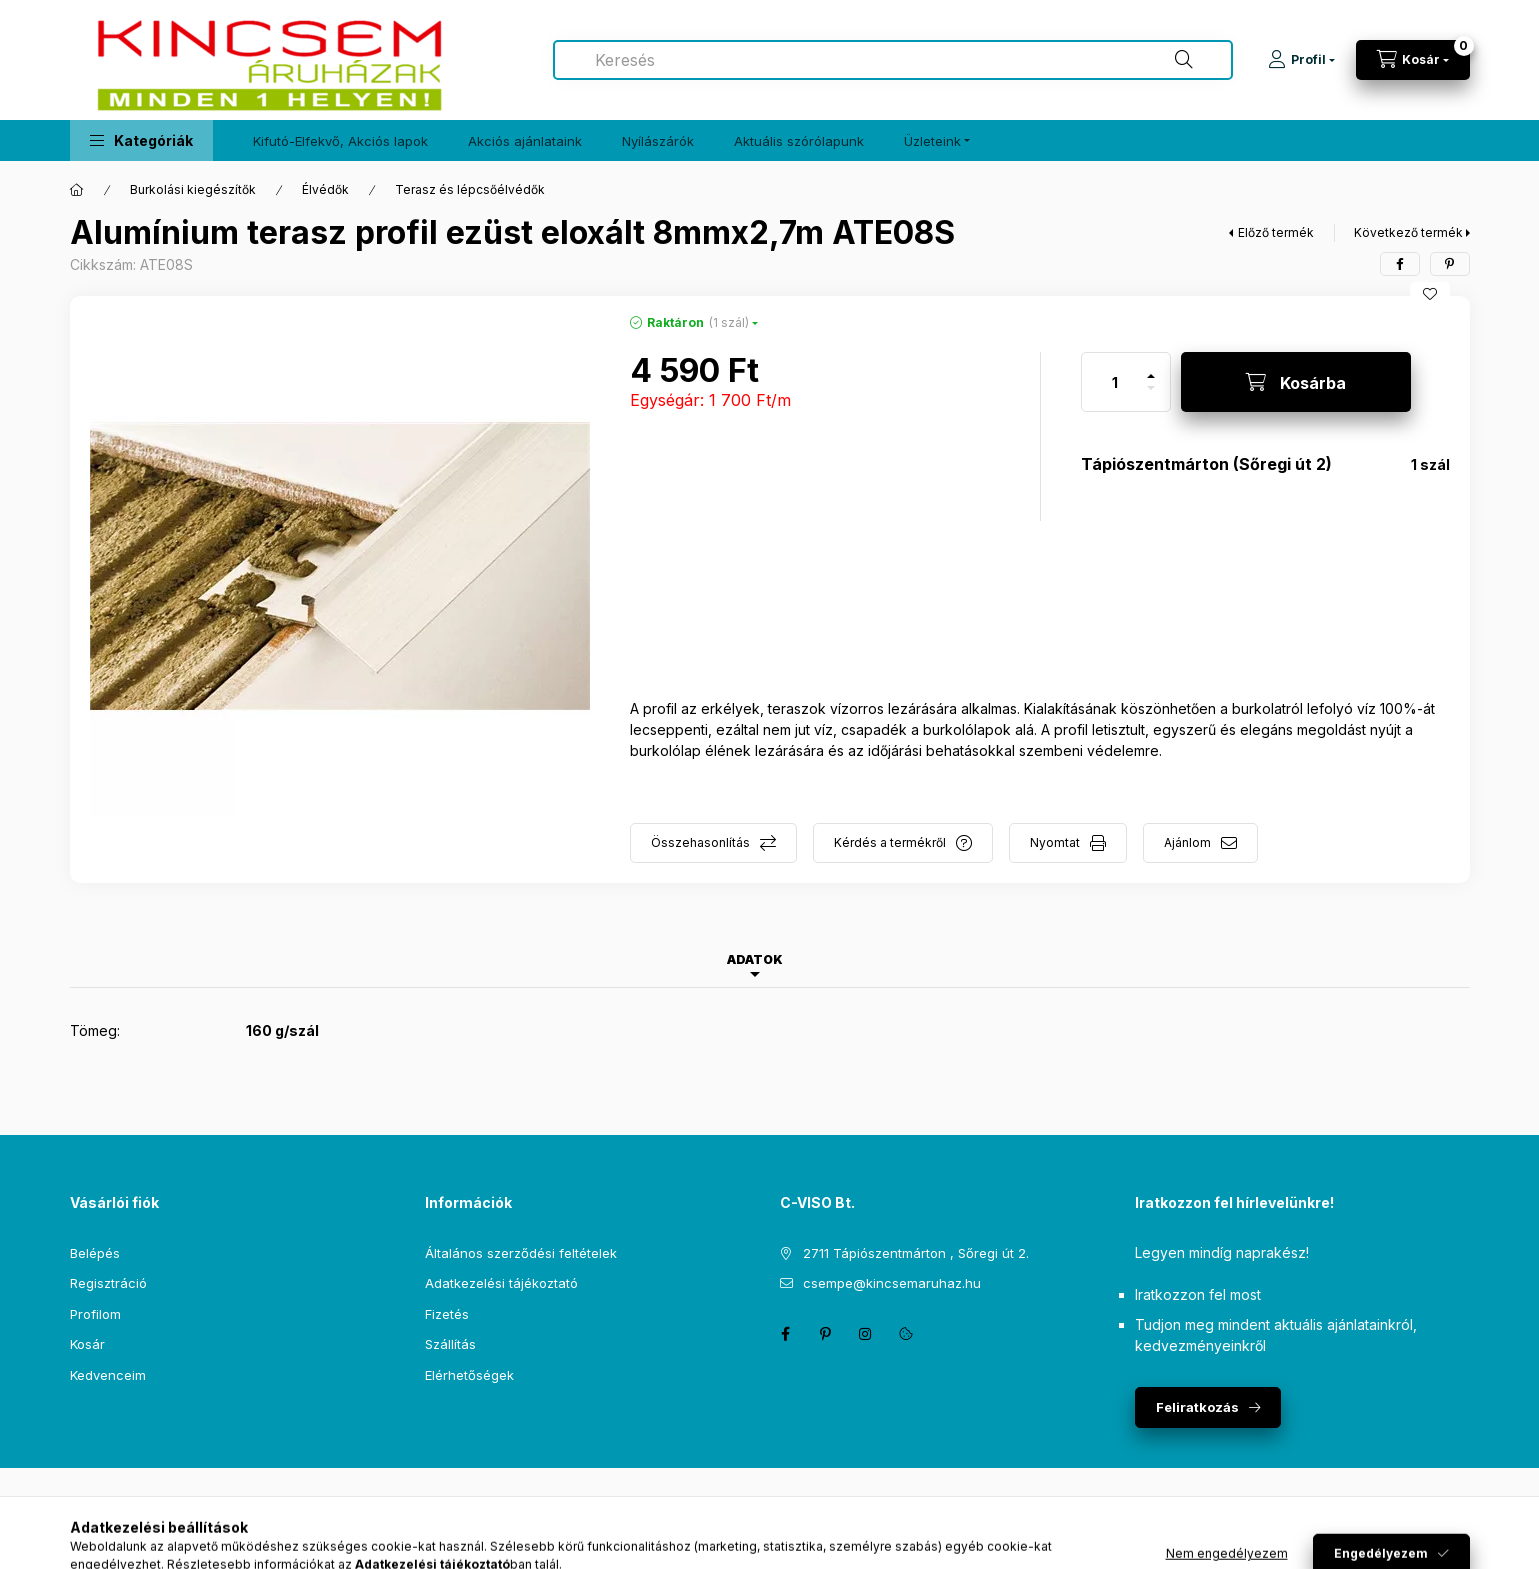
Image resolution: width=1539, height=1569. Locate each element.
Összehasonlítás (700, 842)
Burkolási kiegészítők (193, 189)
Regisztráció (108, 1283)
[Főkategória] (77, 190)
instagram (866, 1334)
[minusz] (1151, 396)
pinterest (826, 1334)
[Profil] (1301, 60)
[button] (141, 140)
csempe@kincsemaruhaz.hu (892, 1283)
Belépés (95, 1253)
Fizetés (447, 1314)
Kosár (87, 1344)
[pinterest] (1450, 264)
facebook (786, 1334)
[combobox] (893, 60)
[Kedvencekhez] (1430, 294)
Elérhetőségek (469, 1375)
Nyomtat (1055, 842)
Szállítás (450, 1344)
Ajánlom (1187, 842)
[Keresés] (1184, 60)
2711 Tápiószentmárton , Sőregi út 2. (916, 1253)
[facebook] (1400, 264)
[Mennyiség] (1115, 382)
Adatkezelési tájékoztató (501, 1283)
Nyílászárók (658, 141)
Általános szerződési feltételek (521, 1253)
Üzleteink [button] (932, 141)
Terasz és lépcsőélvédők (470, 189)
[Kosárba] (1296, 382)
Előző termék (1276, 232)
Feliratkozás (1197, 1407)
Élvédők (325, 189)
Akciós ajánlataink (525, 141)
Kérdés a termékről (890, 842)
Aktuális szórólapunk (799, 141)
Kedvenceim (108, 1375)
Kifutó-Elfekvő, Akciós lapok (340, 141)
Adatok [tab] (755, 959)
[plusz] (1151, 367)
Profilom (95, 1314)
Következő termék (1408, 232)
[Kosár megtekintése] (1413, 60)
